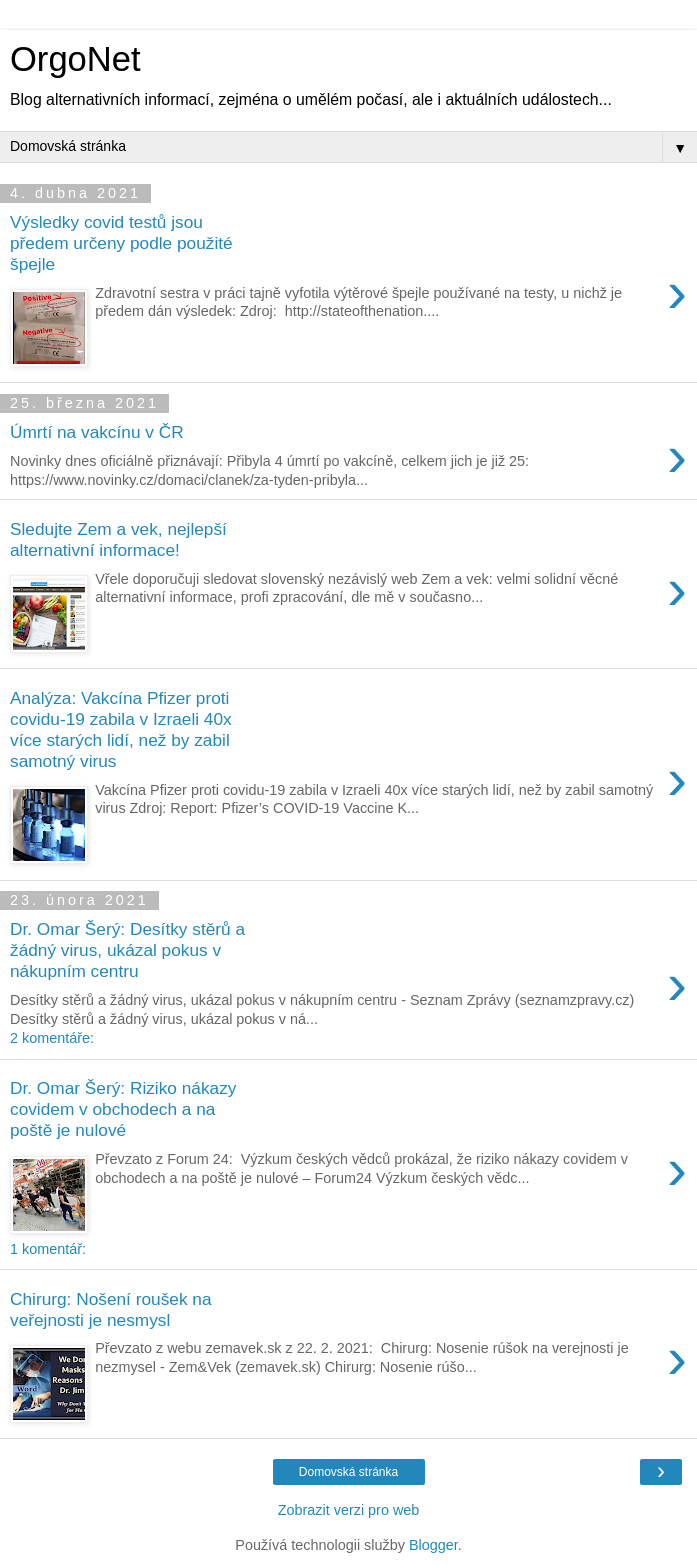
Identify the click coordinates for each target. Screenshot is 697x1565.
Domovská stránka (348, 1472)
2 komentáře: (52, 1038)
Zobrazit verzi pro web (349, 1510)
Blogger (433, 1545)
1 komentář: (48, 1249)
